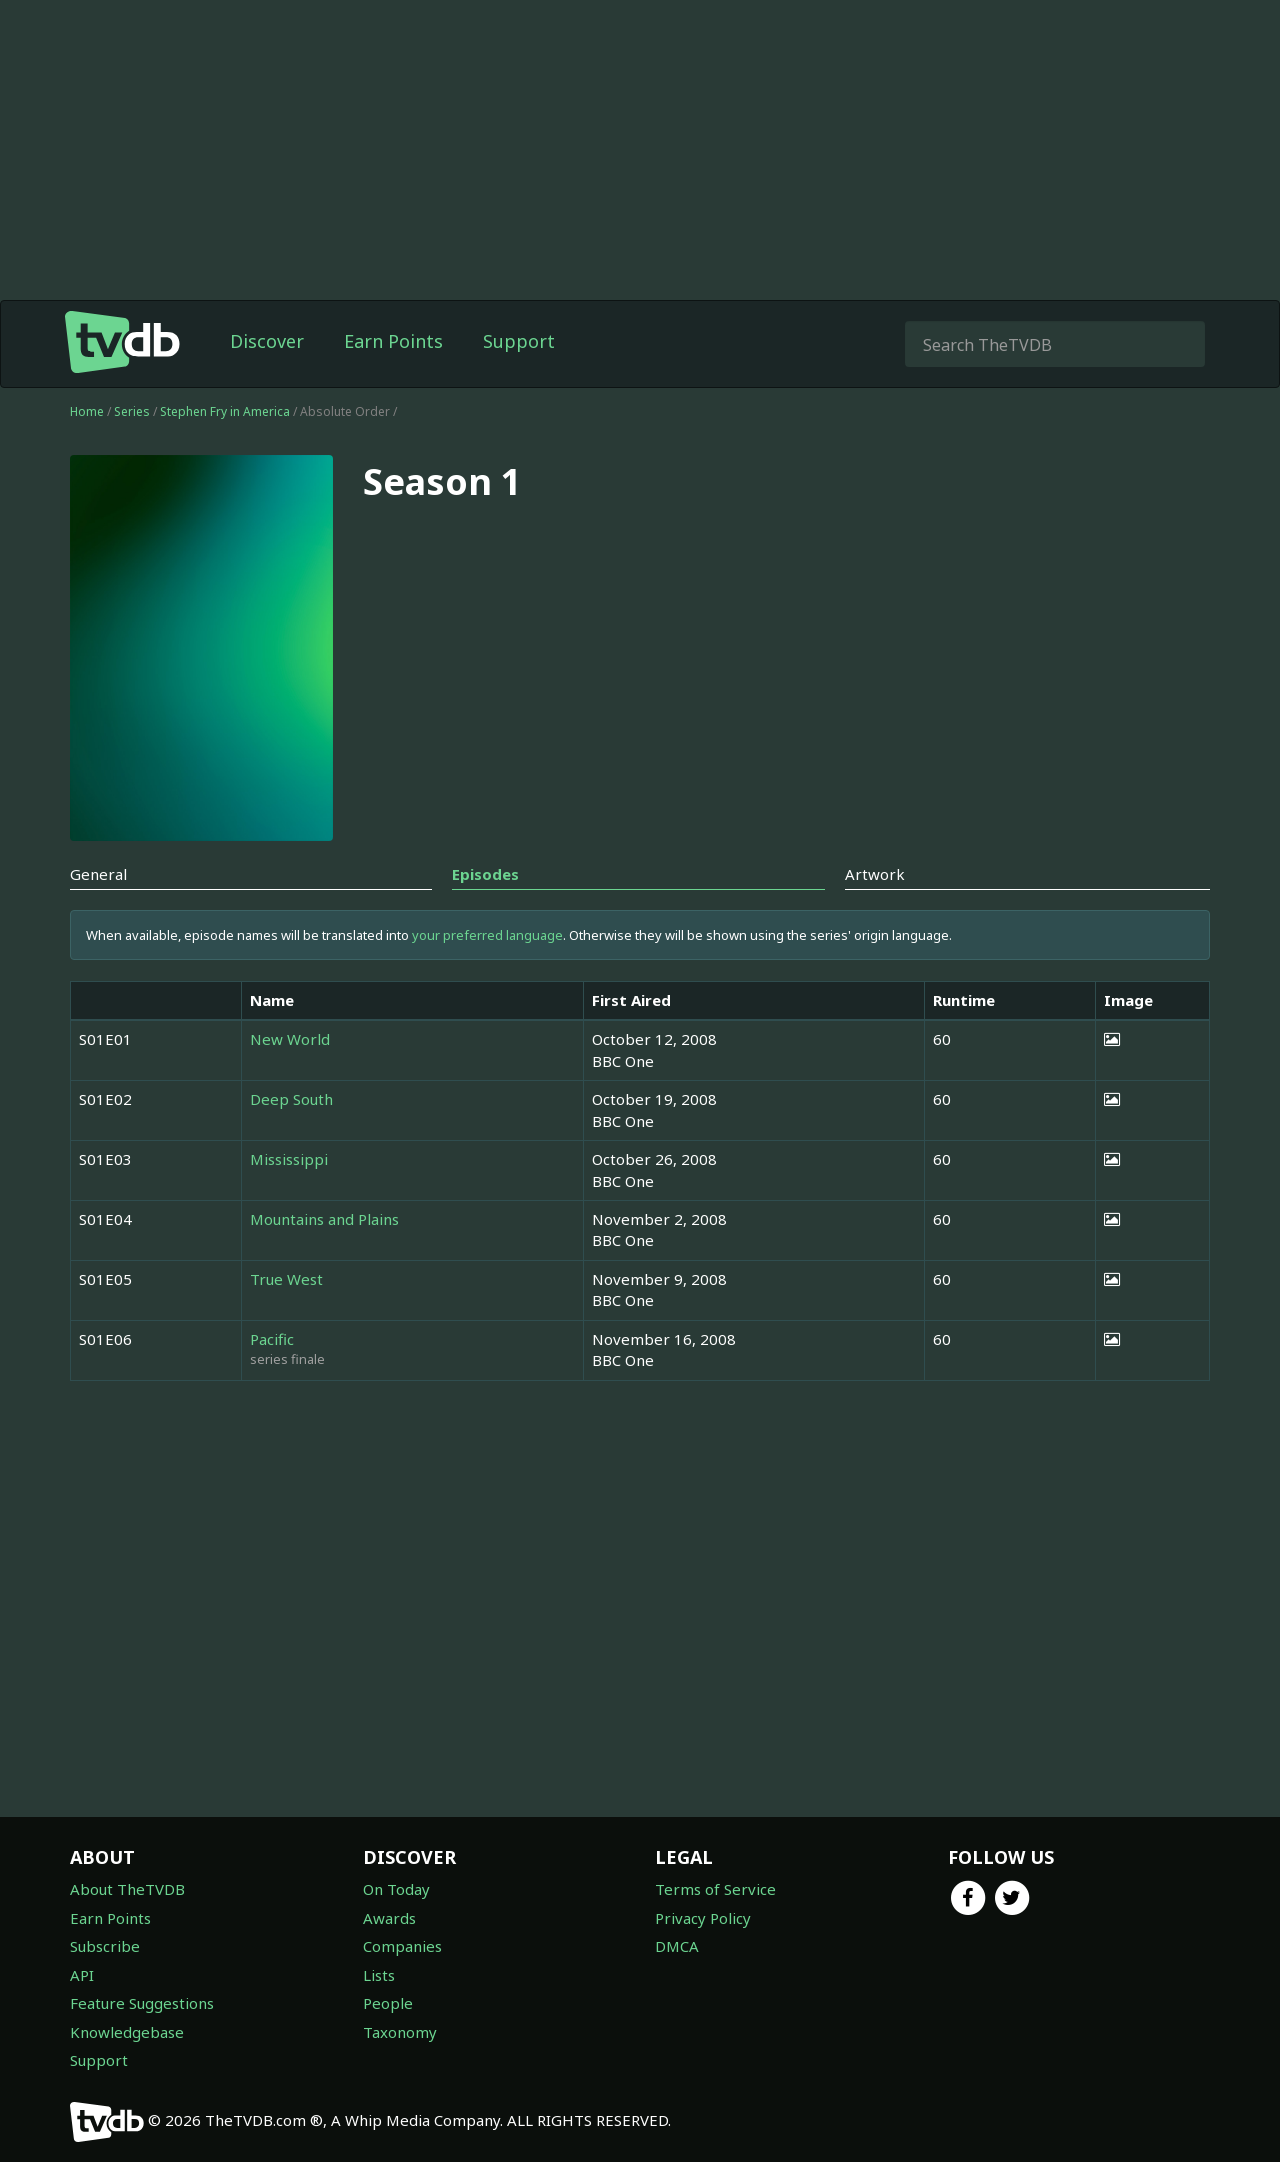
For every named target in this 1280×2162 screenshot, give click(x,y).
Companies (402, 1946)
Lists (379, 1975)
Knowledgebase (127, 2032)
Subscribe (105, 1946)
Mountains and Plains (324, 1219)
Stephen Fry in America (226, 411)
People (388, 2003)
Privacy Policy (703, 1918)
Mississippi (289, 1159)
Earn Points (393, 341)
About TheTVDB (127, 1889)
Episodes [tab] (485, 874)
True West (286, 1279)
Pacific (272, 1339)
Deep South (291, 1099)
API (82, 1975)
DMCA (677, 1946)
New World (290, 1039)
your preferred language (487, 935)
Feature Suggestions (142, 2003)
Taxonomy (400, 2032)
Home (87, 411)
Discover (267, 341)
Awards (389, 1918)
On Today (396, 1889)
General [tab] (98, 874)
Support (519, 341)
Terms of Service (715, 1889)
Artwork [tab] (875, 874)
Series (132, 411)
